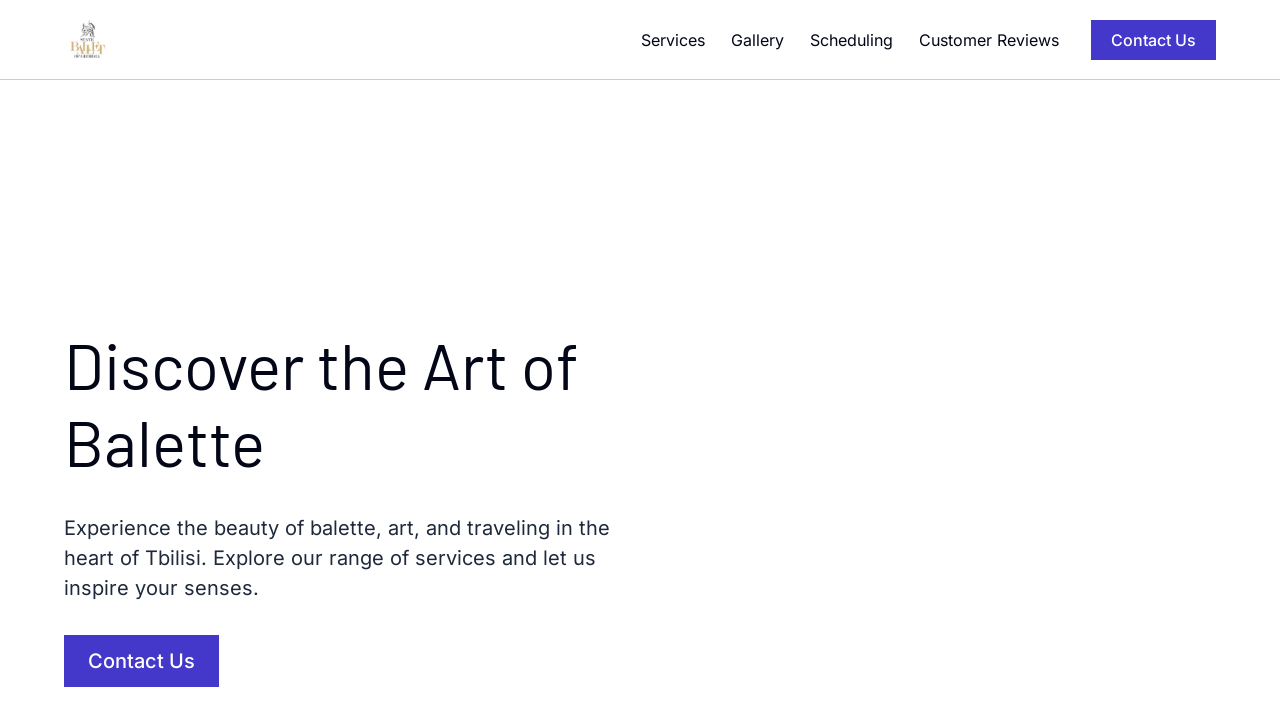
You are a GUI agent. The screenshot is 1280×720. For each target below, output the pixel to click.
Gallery (757, 40)
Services (673, 40)
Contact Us (1153, 40)
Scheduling (851, 40)
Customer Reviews (989, 40)
